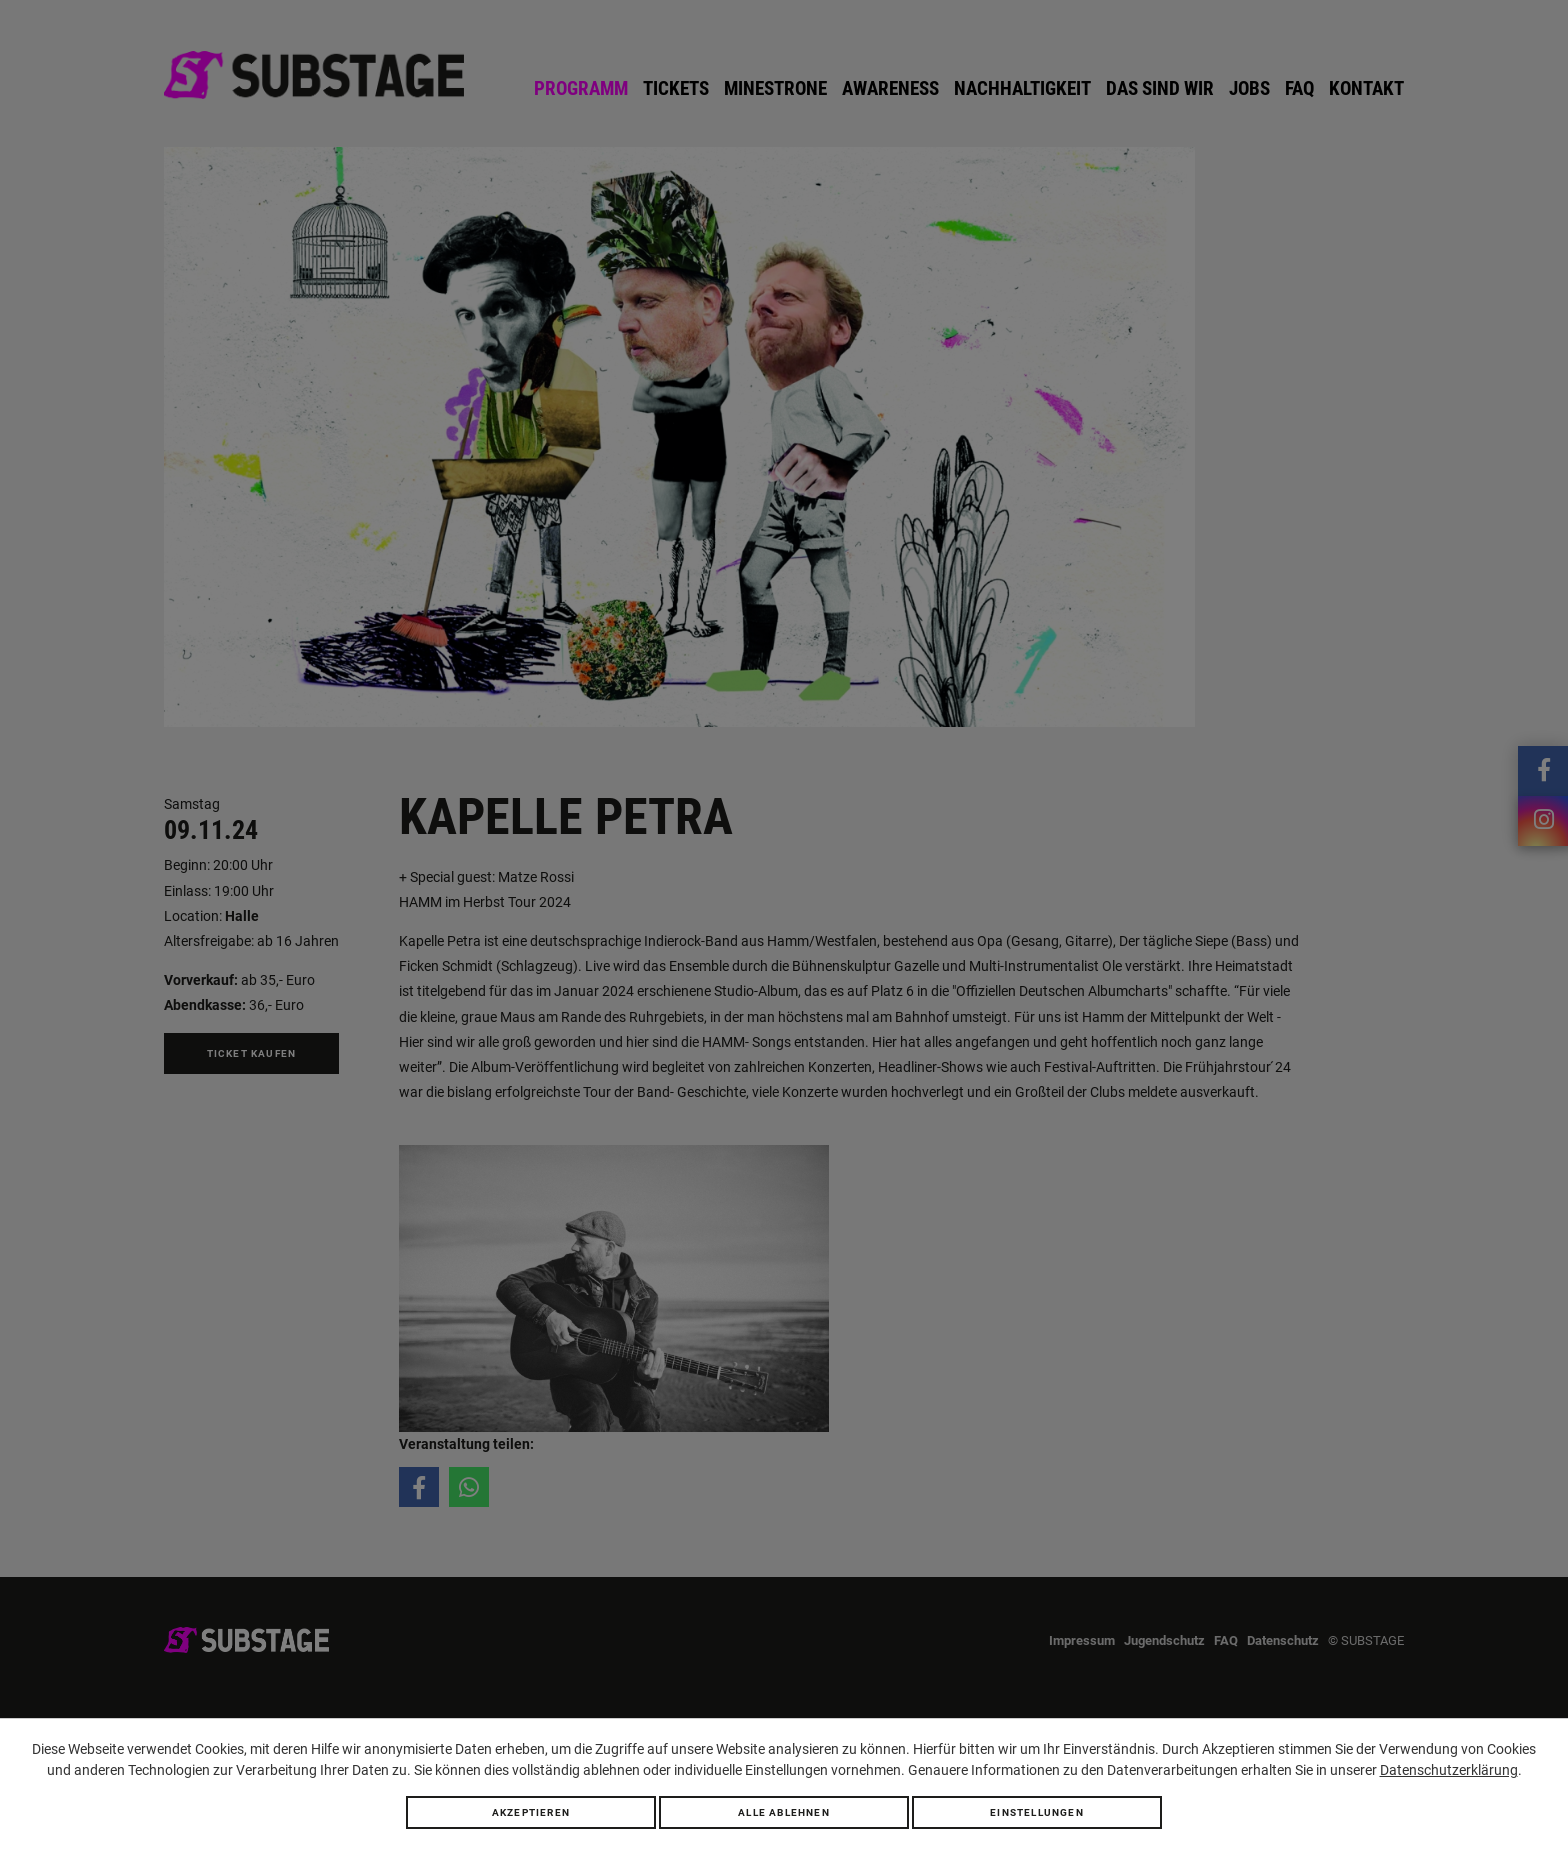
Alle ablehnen (784, 1812)
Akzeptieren (531, 1812)
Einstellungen (1037, 1812)
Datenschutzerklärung (1449, 1770)
